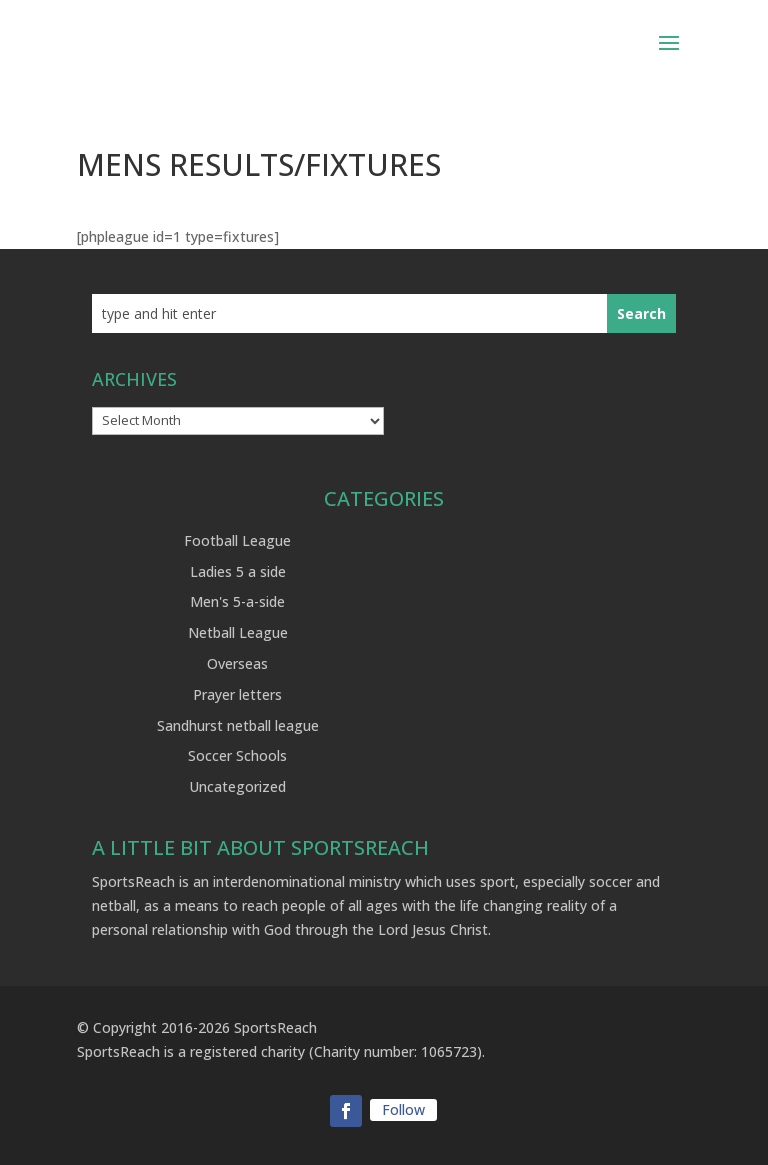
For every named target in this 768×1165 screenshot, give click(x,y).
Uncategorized (237, 786)
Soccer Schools (237, 755)
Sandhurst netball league (238, 725)
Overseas (237, 663)
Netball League (238, 632)
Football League (237, 540)
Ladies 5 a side (238, 571)
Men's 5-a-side (237, 601)
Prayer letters (237, 694)
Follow (403, 1109)
